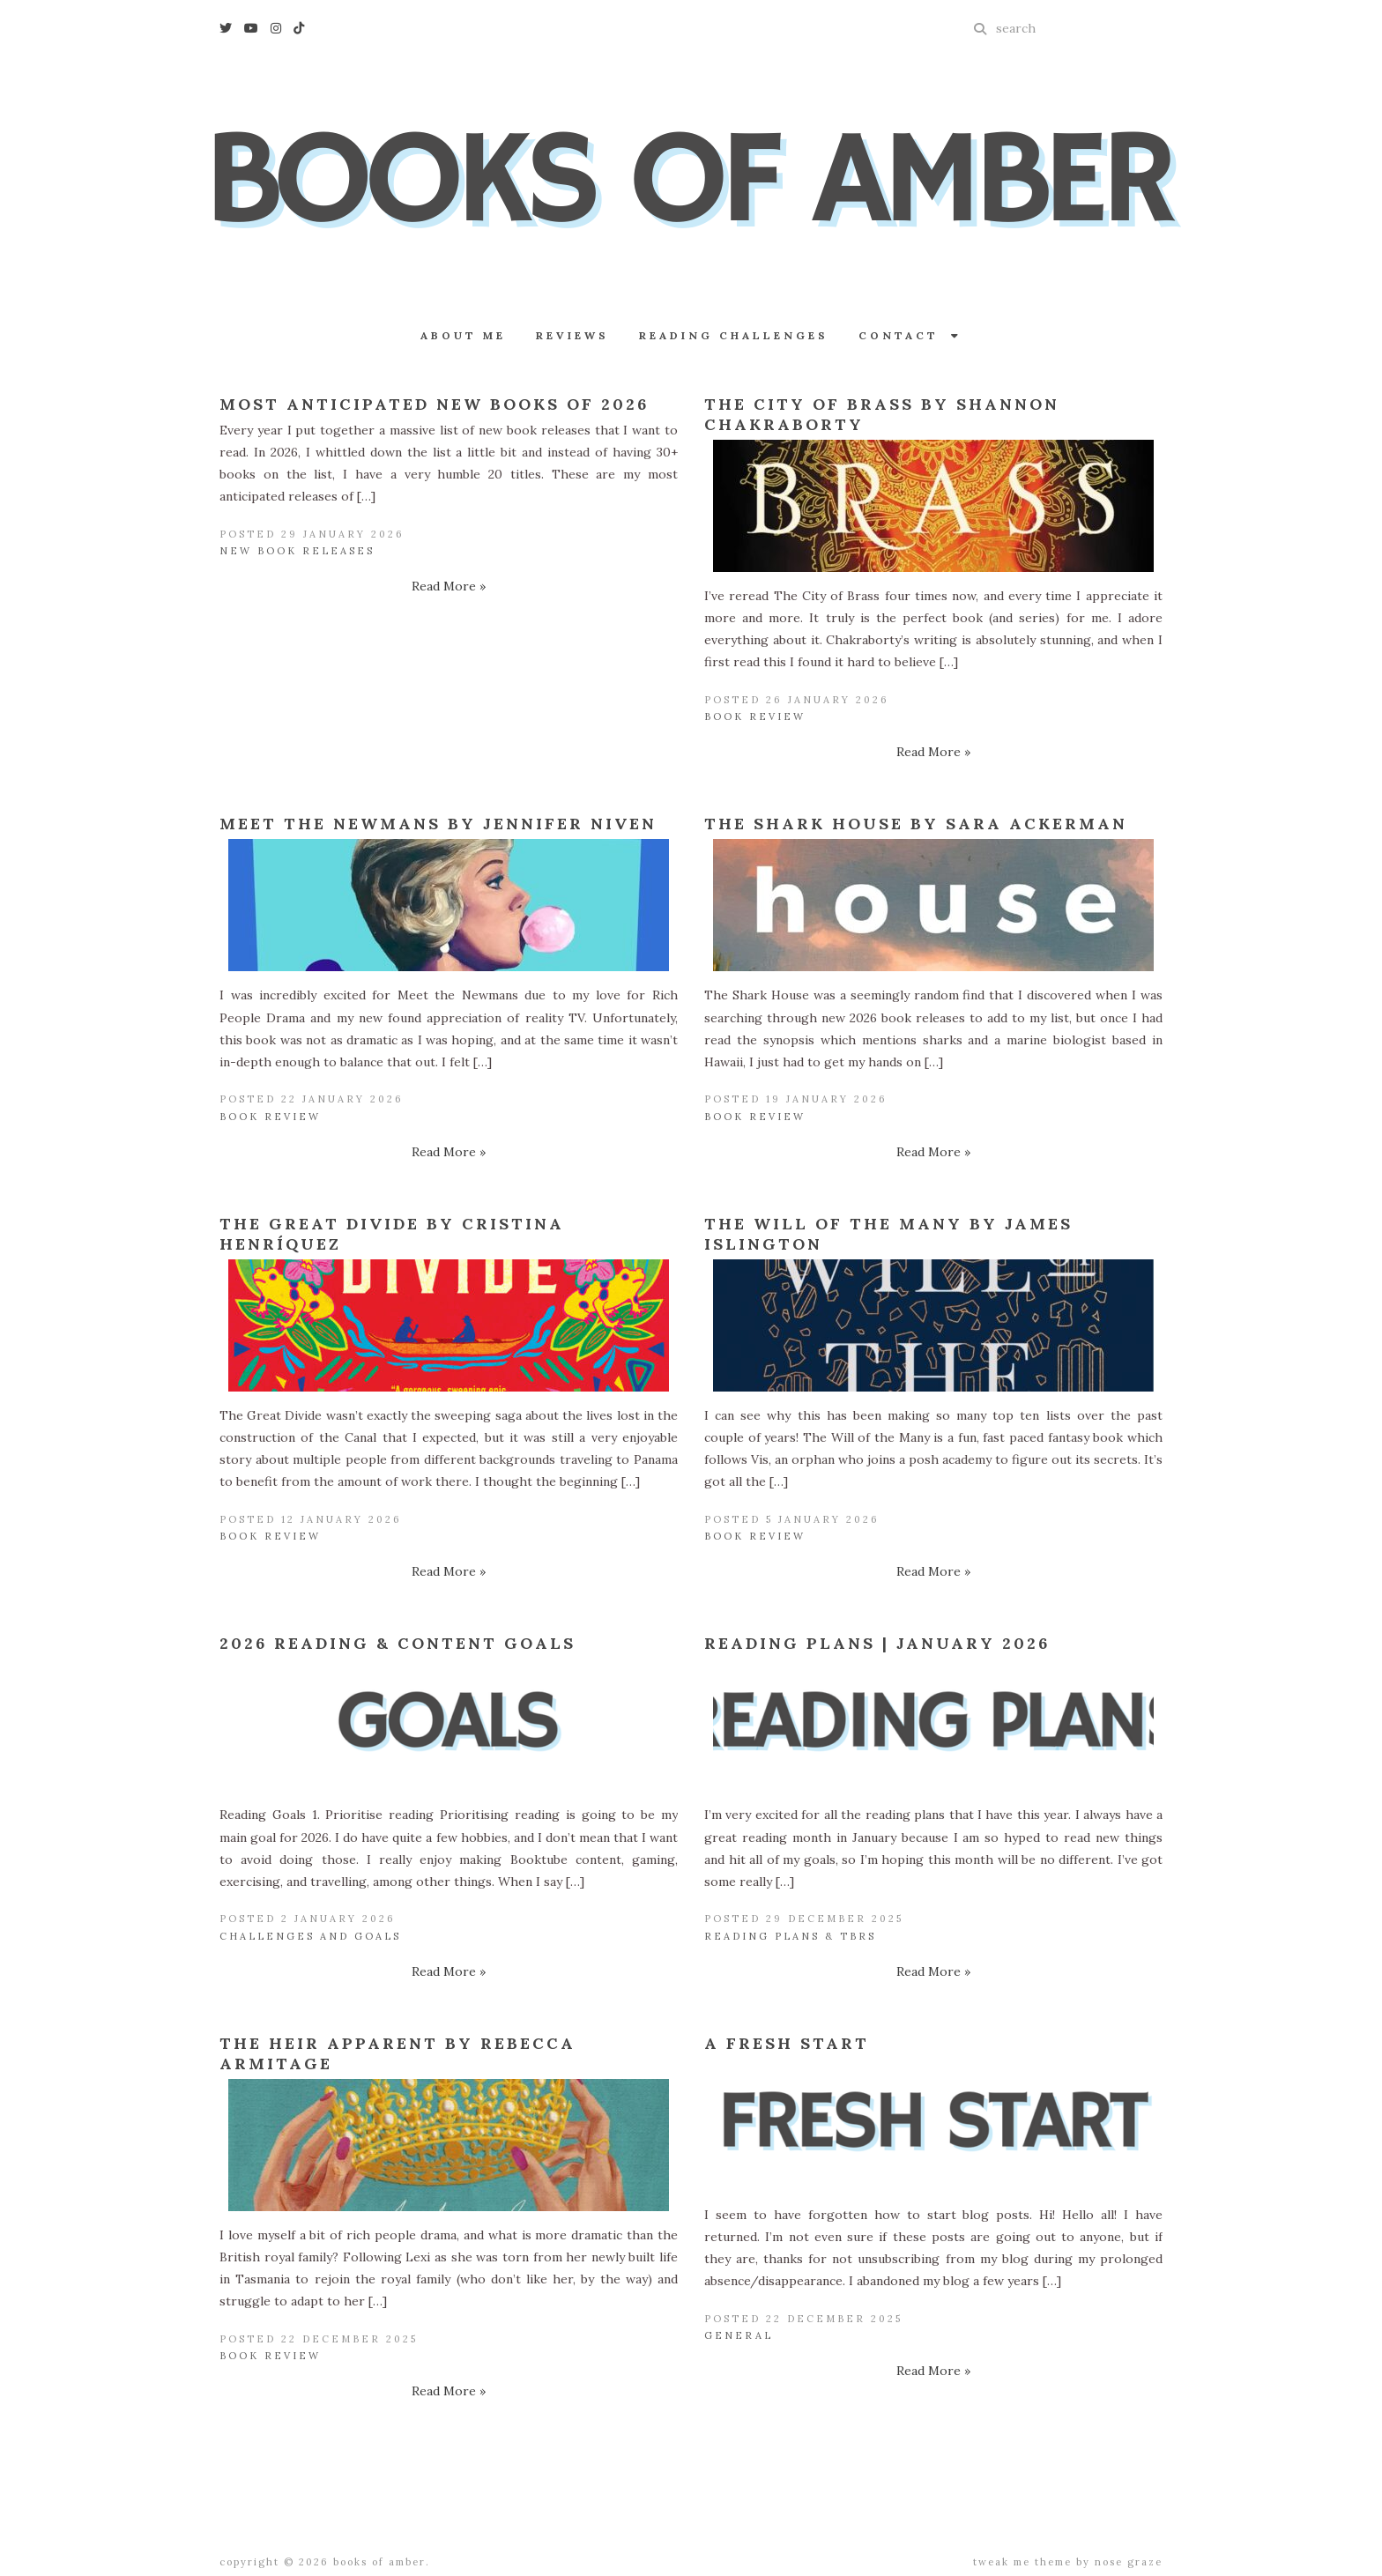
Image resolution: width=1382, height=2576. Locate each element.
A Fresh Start (786, 2043)
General (738, 2335)
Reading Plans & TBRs (790, 1936)
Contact (910, 335)
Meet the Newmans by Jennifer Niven (438, 823)
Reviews (572, 335)
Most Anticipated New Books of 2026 (434, 404)
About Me (463, 335)
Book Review (755, 716)
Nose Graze (1129, 2562)
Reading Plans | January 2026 (877, 1643)
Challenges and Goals (310, 1936)
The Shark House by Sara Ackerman (915, 823)
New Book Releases (297, 551)
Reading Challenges (733, 335)
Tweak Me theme (1022, 2562)
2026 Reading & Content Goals (397, 1643)
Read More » (449, 586)
